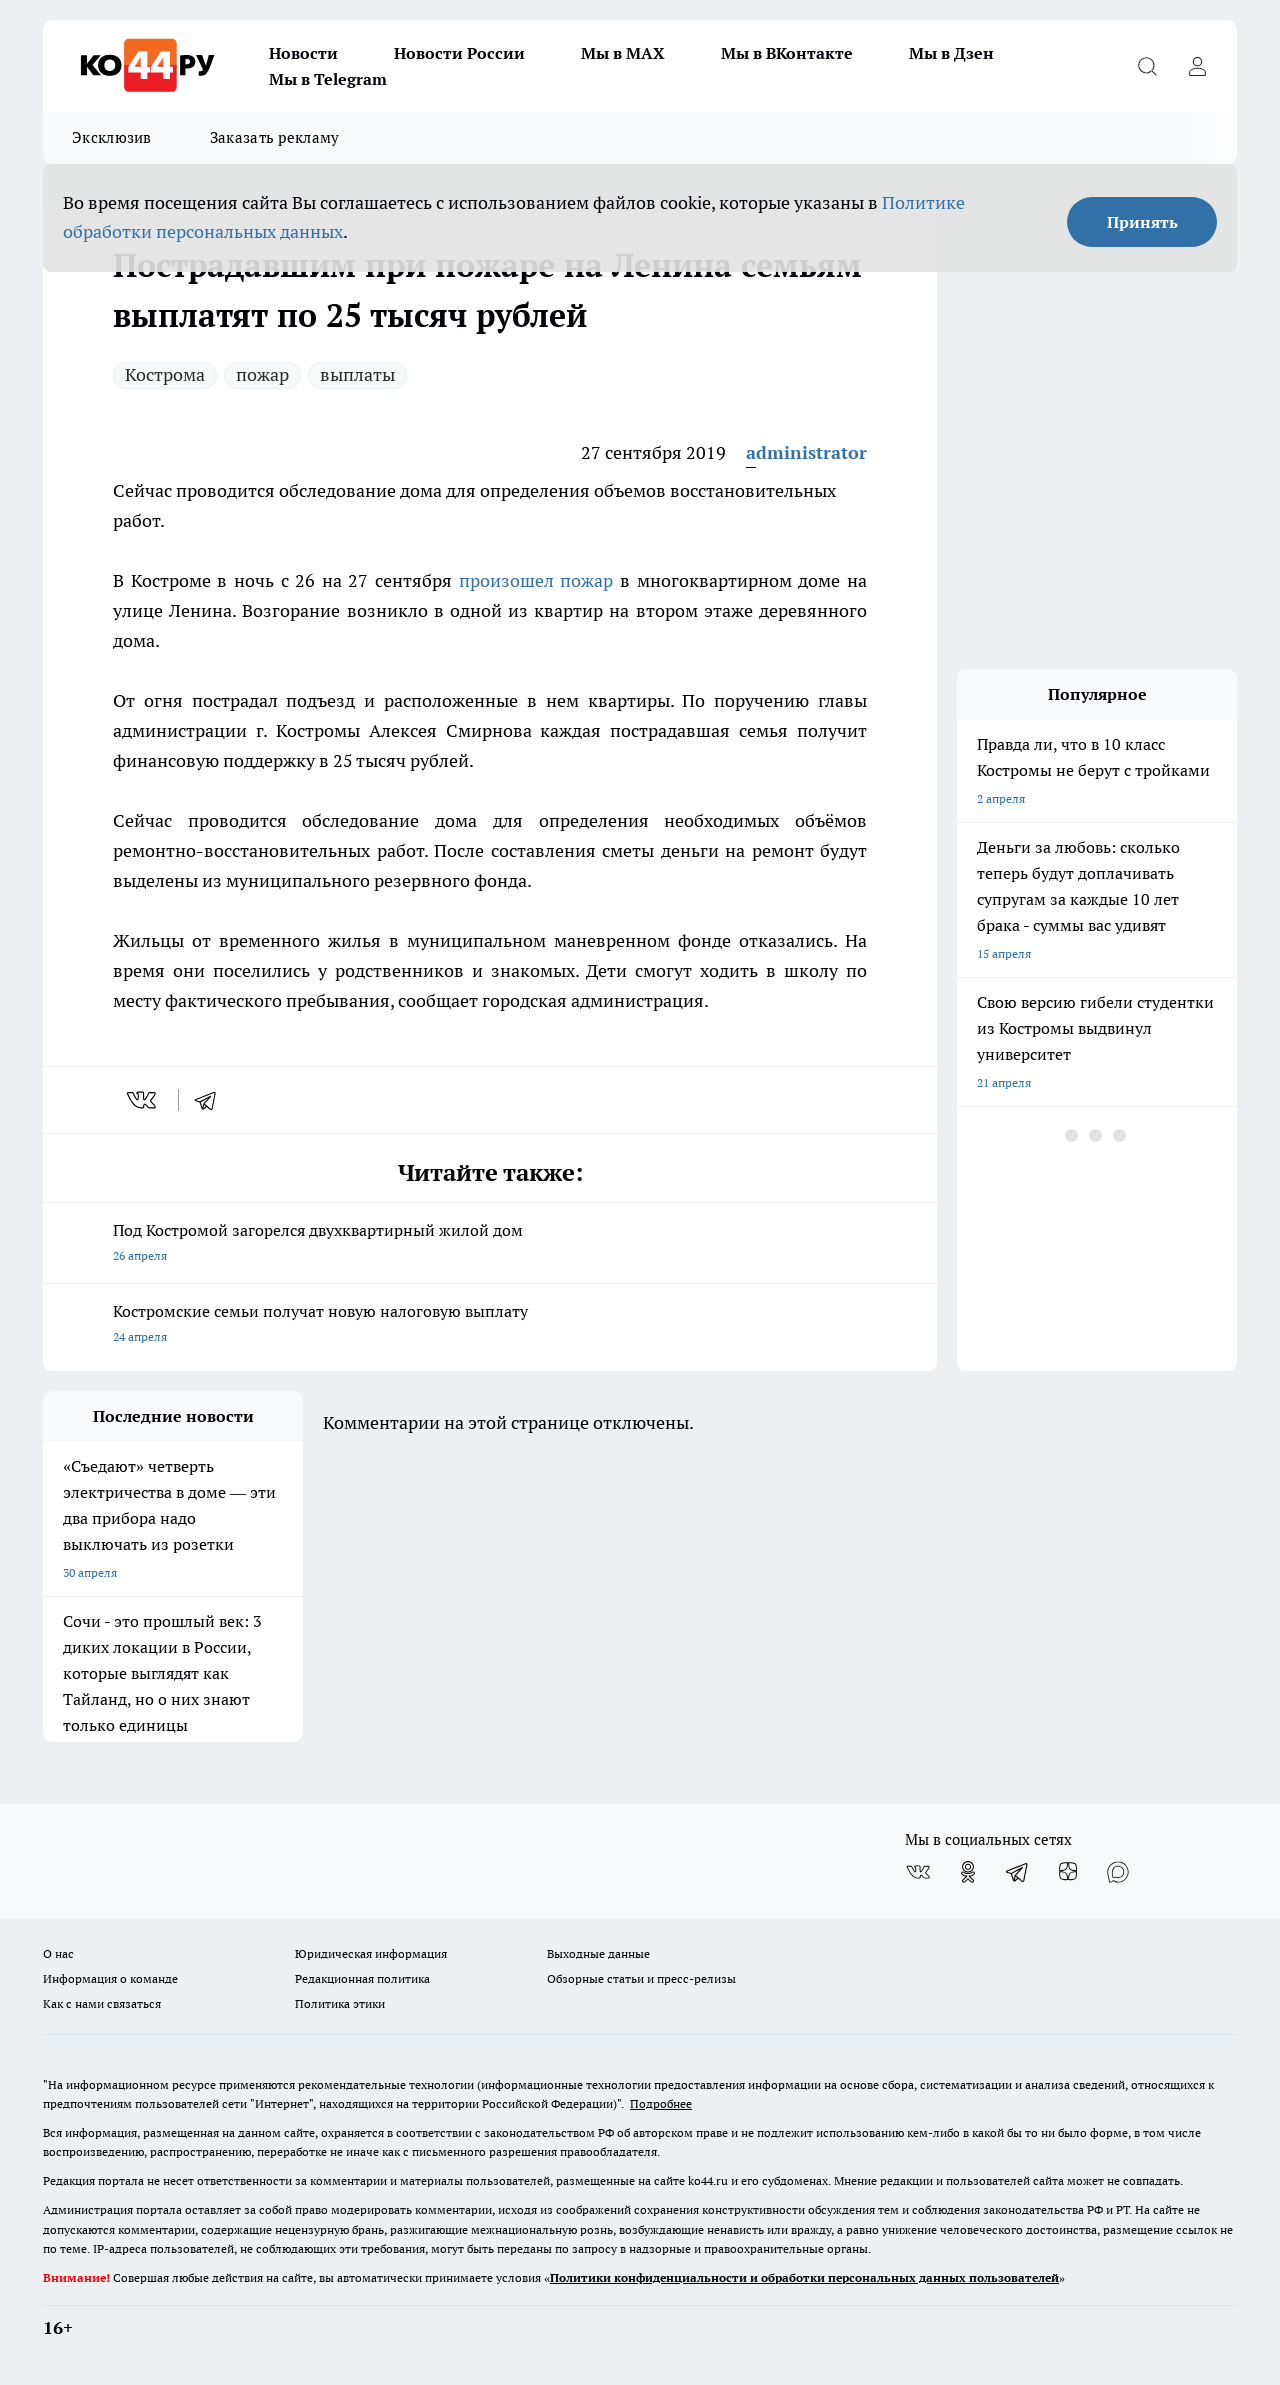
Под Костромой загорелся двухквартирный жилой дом (490, 1244)
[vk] (143, 1100)
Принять (1142, 222)
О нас (58, 1953)
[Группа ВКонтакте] (918, 1872)
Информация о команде (110, 1978)
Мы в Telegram (328, 79)
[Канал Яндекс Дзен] (1068, 1872)
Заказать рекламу (275, 137)
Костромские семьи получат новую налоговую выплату (490, 1325)
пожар (262, 374)
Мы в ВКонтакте (787, 53)
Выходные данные (598, 1953)
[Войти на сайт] (1197, 66)
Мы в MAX (623, 53)
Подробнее (661, 2103)
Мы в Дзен (951, 53)
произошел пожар (536, 580)
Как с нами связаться (102, 2003)
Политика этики (340, 2003)
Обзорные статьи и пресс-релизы (641, 1978)
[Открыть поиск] (1147, 66)
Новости (303, 53)
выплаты (357, 374)
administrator (806, 452)
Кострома (165, 374)
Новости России (459, 53)
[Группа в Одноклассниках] (968, 1872)
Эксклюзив (112, 137)
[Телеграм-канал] (1018, 1872)
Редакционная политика (362, 1978)
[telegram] (212, 1100)
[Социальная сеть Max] (1118, 1872)
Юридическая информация (371, 1953)
